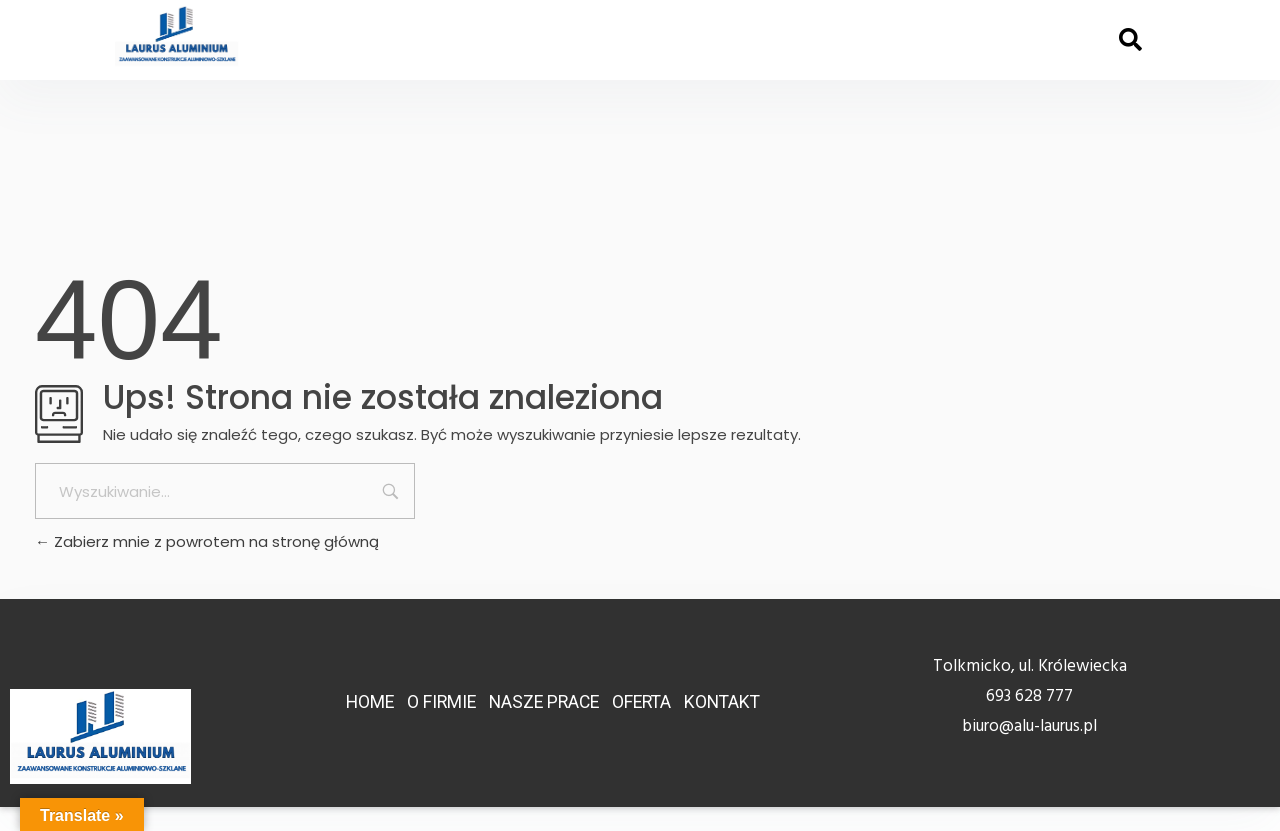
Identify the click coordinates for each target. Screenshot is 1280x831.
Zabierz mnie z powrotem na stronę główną (207, 541)
